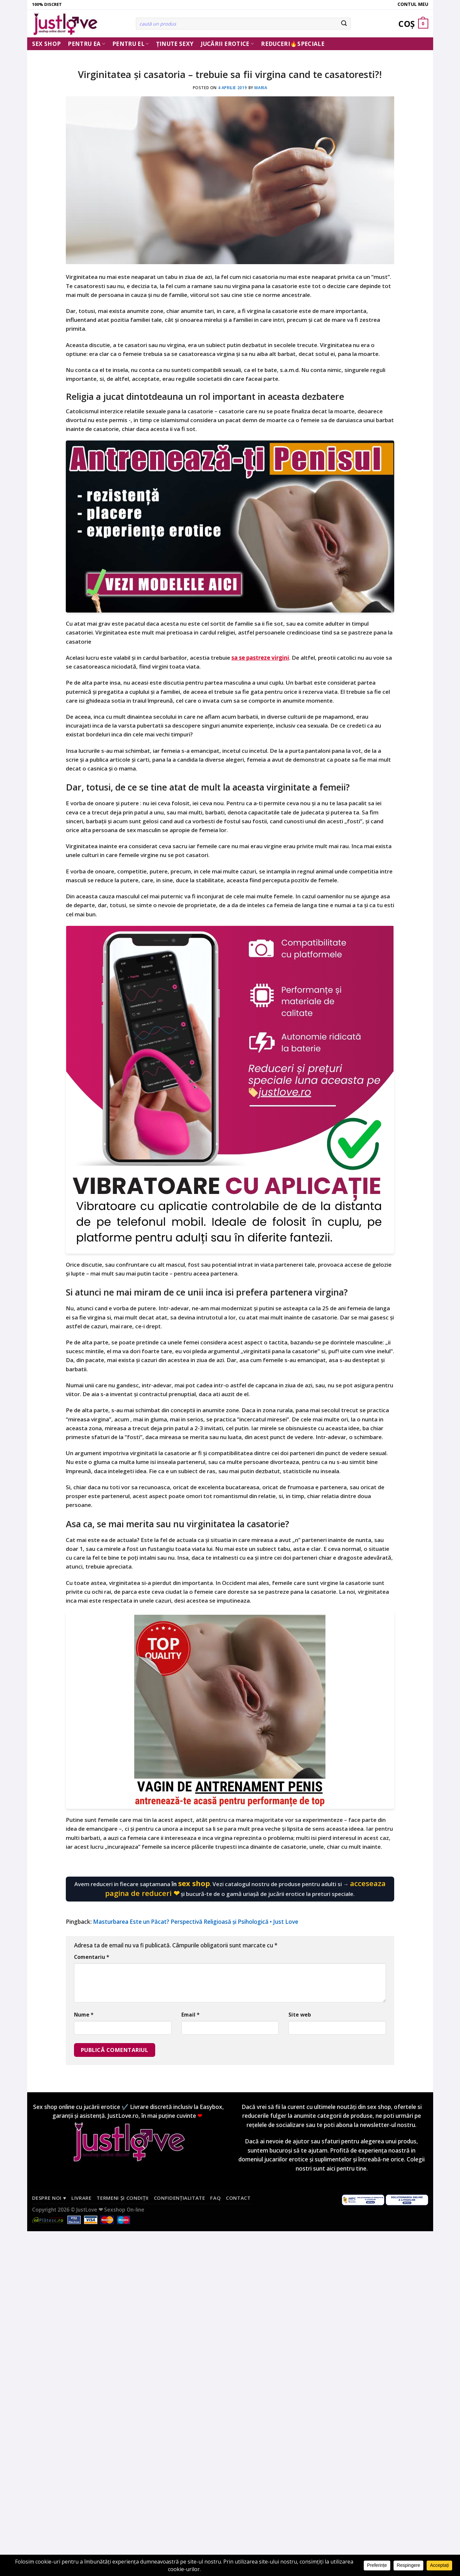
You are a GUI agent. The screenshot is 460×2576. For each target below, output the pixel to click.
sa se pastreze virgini (260, 657)
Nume (83, 2014)
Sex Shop (46, 44)
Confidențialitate (179, 2198)
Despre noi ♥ (49, 2198)
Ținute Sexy (175, 44)
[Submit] (344, 23)
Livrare (81, 2198)
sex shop (194, 1883)
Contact (238, 2198)
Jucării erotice (227, 44)
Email (190, 2014)
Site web (299, 2014)
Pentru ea (86, 44)
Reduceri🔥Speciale (292, 44)
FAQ (215, 2198)
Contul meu (412, 4)
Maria (260, 87)
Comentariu (91, 1957)
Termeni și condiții (123, 2198)
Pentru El (130, 44)
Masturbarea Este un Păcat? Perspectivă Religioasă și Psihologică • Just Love (195, 1921)
